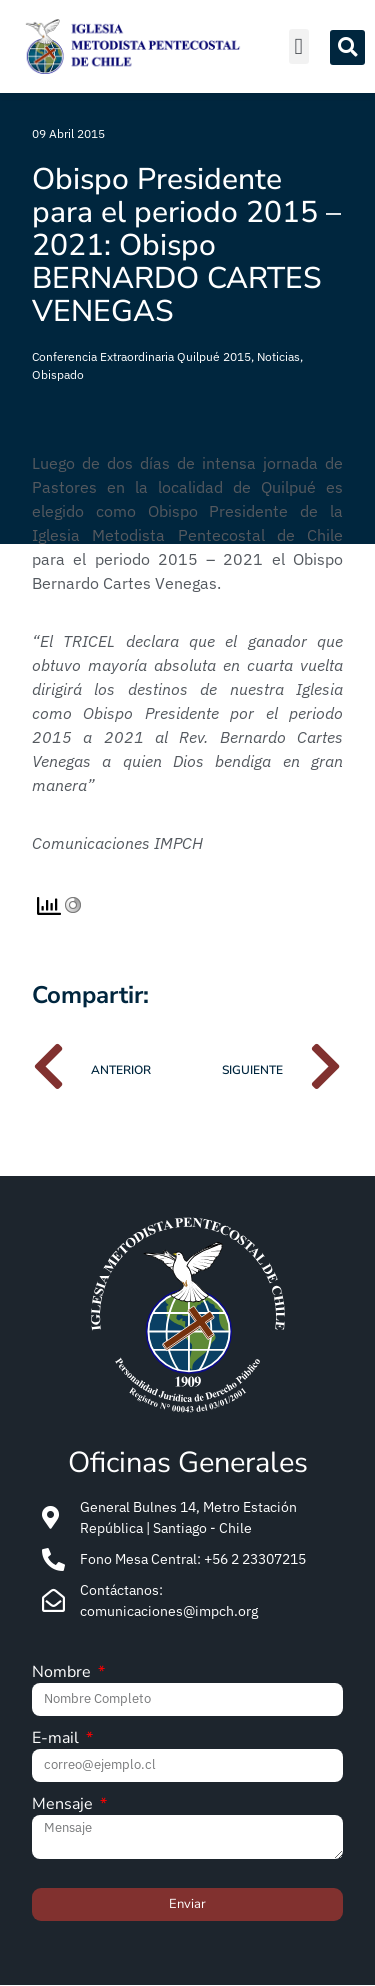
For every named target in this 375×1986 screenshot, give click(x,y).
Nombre (63, 1673)
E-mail (57, 1739)
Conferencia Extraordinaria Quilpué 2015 (141, 356)
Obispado (58, 374)
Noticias (278, 356)
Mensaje (64, 1805)
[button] (299, 46)
